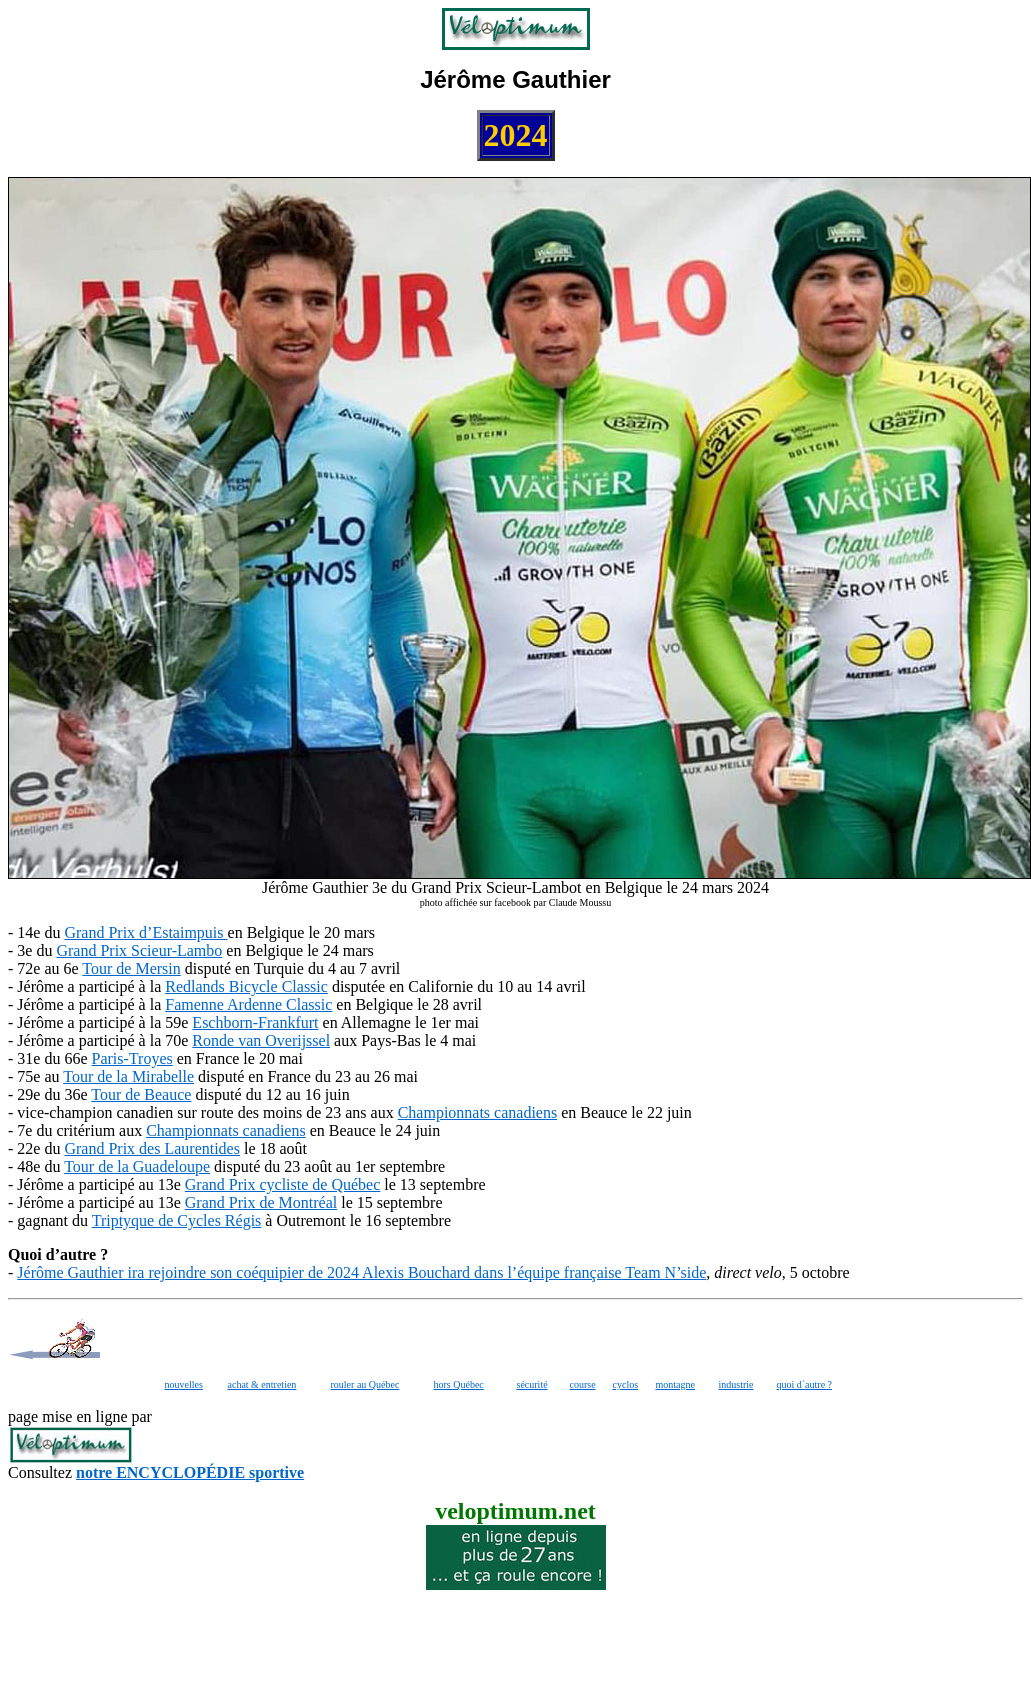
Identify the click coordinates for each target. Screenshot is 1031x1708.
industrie (736, 1384)
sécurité (532, 1384)
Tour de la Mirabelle (128, 1076)
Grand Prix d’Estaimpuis (145, 932)
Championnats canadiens (478, 1112)
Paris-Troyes (132, 1058)
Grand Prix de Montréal (261, 1202)
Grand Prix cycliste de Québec (282, 1184)
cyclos (626, 1384)
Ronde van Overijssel (261, 1040)
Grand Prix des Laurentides (152, 1148)
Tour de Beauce (141, 1094)
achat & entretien (262, 1384)
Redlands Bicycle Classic (246, 986)
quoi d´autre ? (805, 1384)
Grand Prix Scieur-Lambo (139, 950)
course (583, 1384)
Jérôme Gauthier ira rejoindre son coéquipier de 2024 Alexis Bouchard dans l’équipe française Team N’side (361, 1272)
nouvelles (184, 1384)
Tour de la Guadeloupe (137, 1166)
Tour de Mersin (131, 968)
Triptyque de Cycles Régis (177, 1220)
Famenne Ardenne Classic (248, 1004)
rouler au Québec (365, 1384)
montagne (675, 1384)
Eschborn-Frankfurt (255, 1022)
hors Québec (459, 1384)
